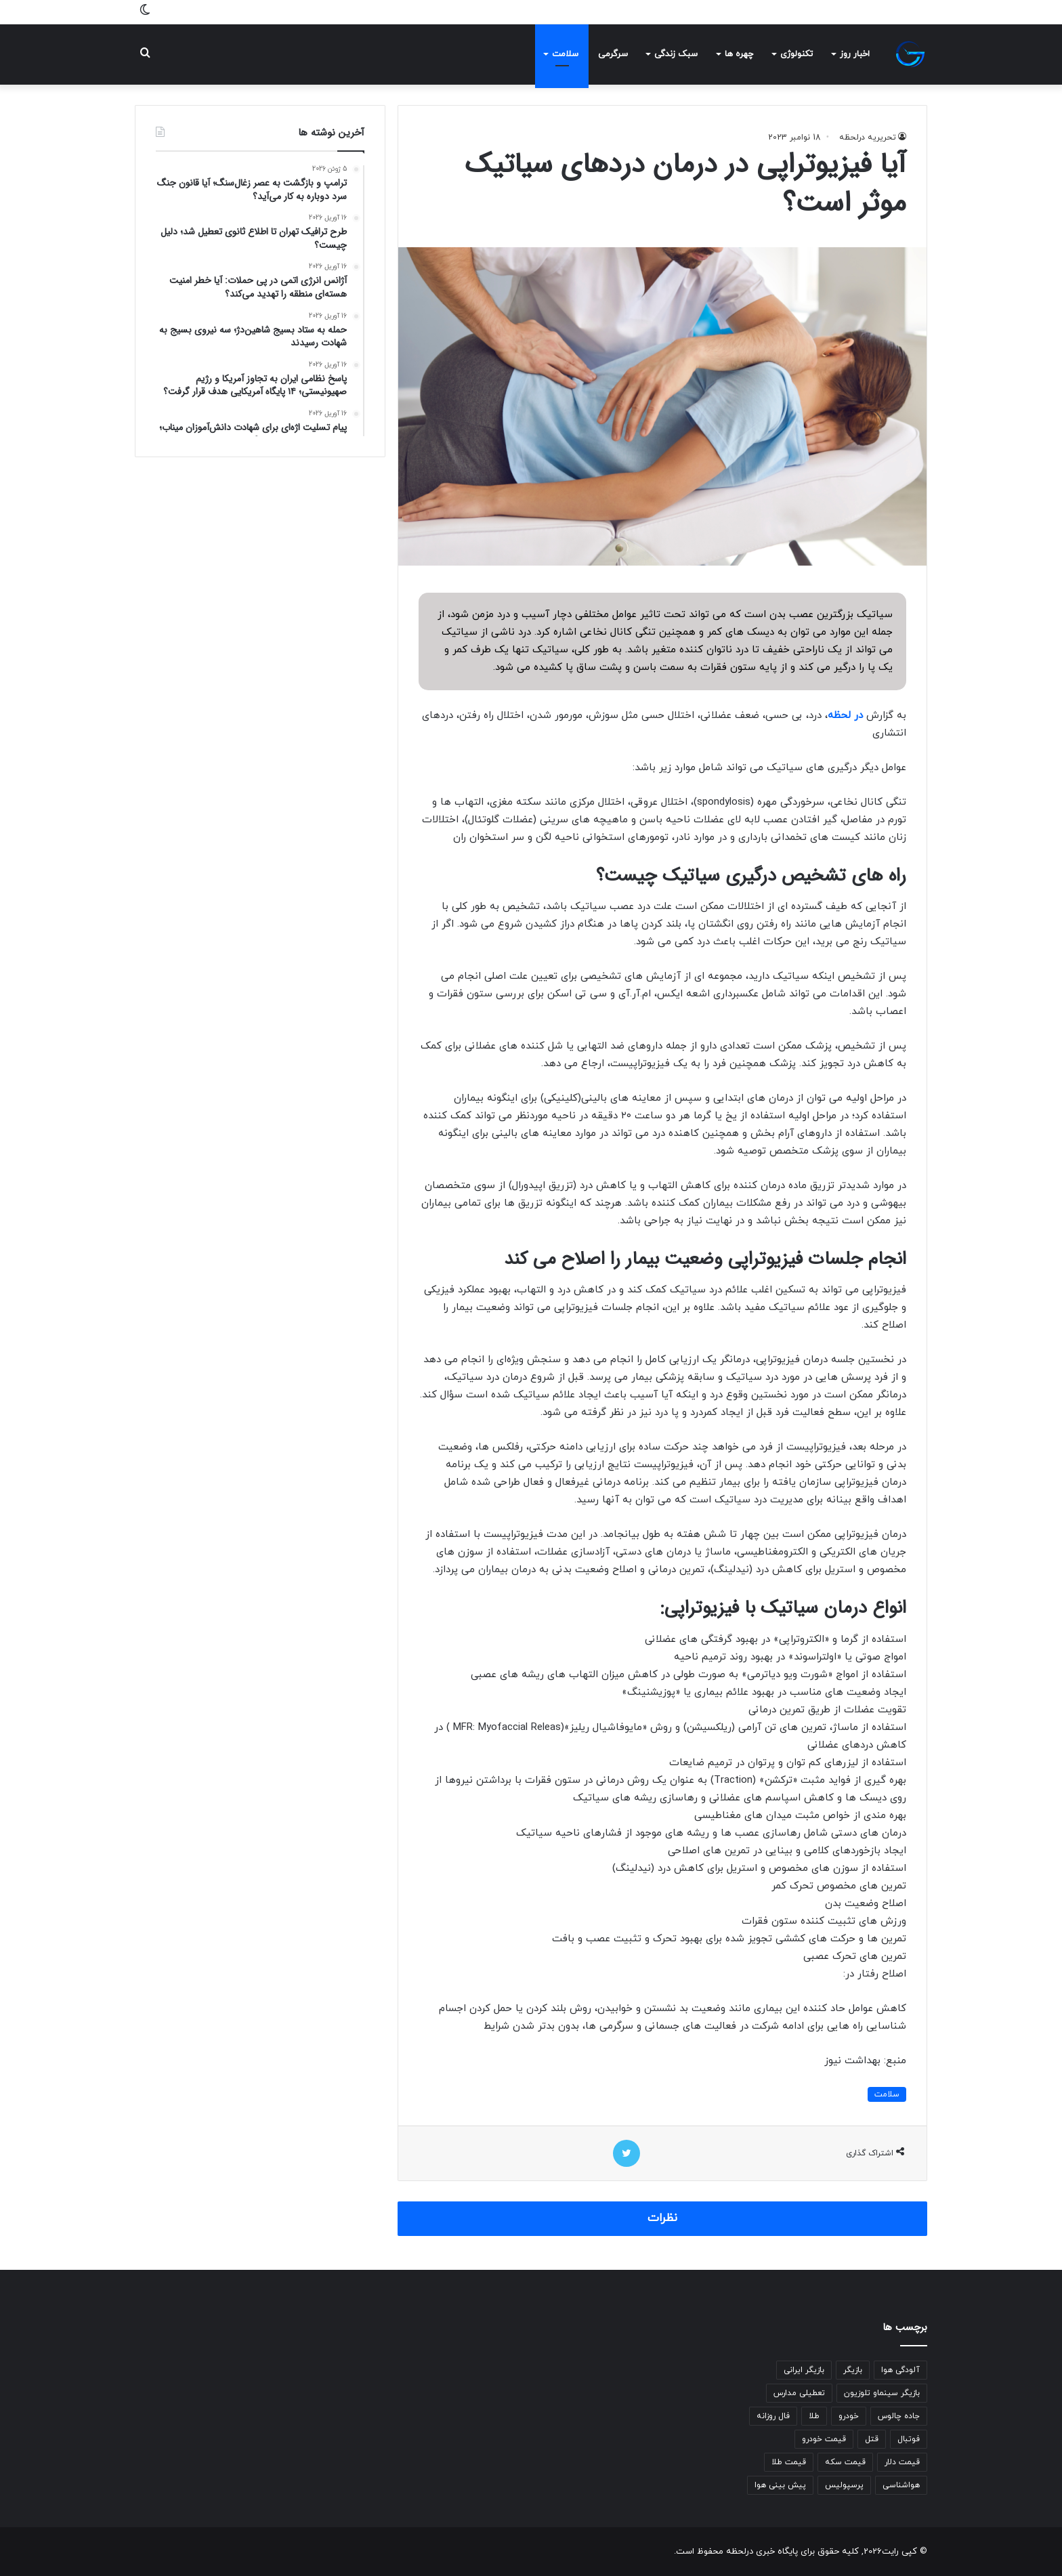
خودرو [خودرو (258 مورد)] (848, 2416)
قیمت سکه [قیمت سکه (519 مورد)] (845, 2462)
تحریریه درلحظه (867, 137)
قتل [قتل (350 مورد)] (871, 2439)
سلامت (565, 54)
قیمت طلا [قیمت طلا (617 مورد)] (788, 2462)
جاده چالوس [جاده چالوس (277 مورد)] (899, 2416)
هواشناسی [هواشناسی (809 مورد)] (901, 2485)
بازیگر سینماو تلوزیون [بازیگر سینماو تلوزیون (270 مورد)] (882, 2393)
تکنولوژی (796, 54)
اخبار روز (855, 54)
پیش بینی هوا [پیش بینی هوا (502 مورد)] (780, 2485)
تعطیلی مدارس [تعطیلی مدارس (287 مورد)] (799, 2393)
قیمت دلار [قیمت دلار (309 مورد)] (902, 2462)
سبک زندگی (676, 54)
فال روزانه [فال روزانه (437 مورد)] (773, 2416)
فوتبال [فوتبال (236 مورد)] (908, 2439)
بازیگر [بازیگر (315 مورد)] (852, 2370)
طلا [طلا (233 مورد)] (814, 2416)
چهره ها (739, 54)
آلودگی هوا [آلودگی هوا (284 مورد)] (900, 2370)
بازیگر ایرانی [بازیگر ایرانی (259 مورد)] (804, 2370)
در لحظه (845, 716)
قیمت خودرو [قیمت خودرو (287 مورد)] (824, 2439)
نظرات (662, 2218)
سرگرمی (613, 54)
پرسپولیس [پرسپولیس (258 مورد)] (844, 2485)
